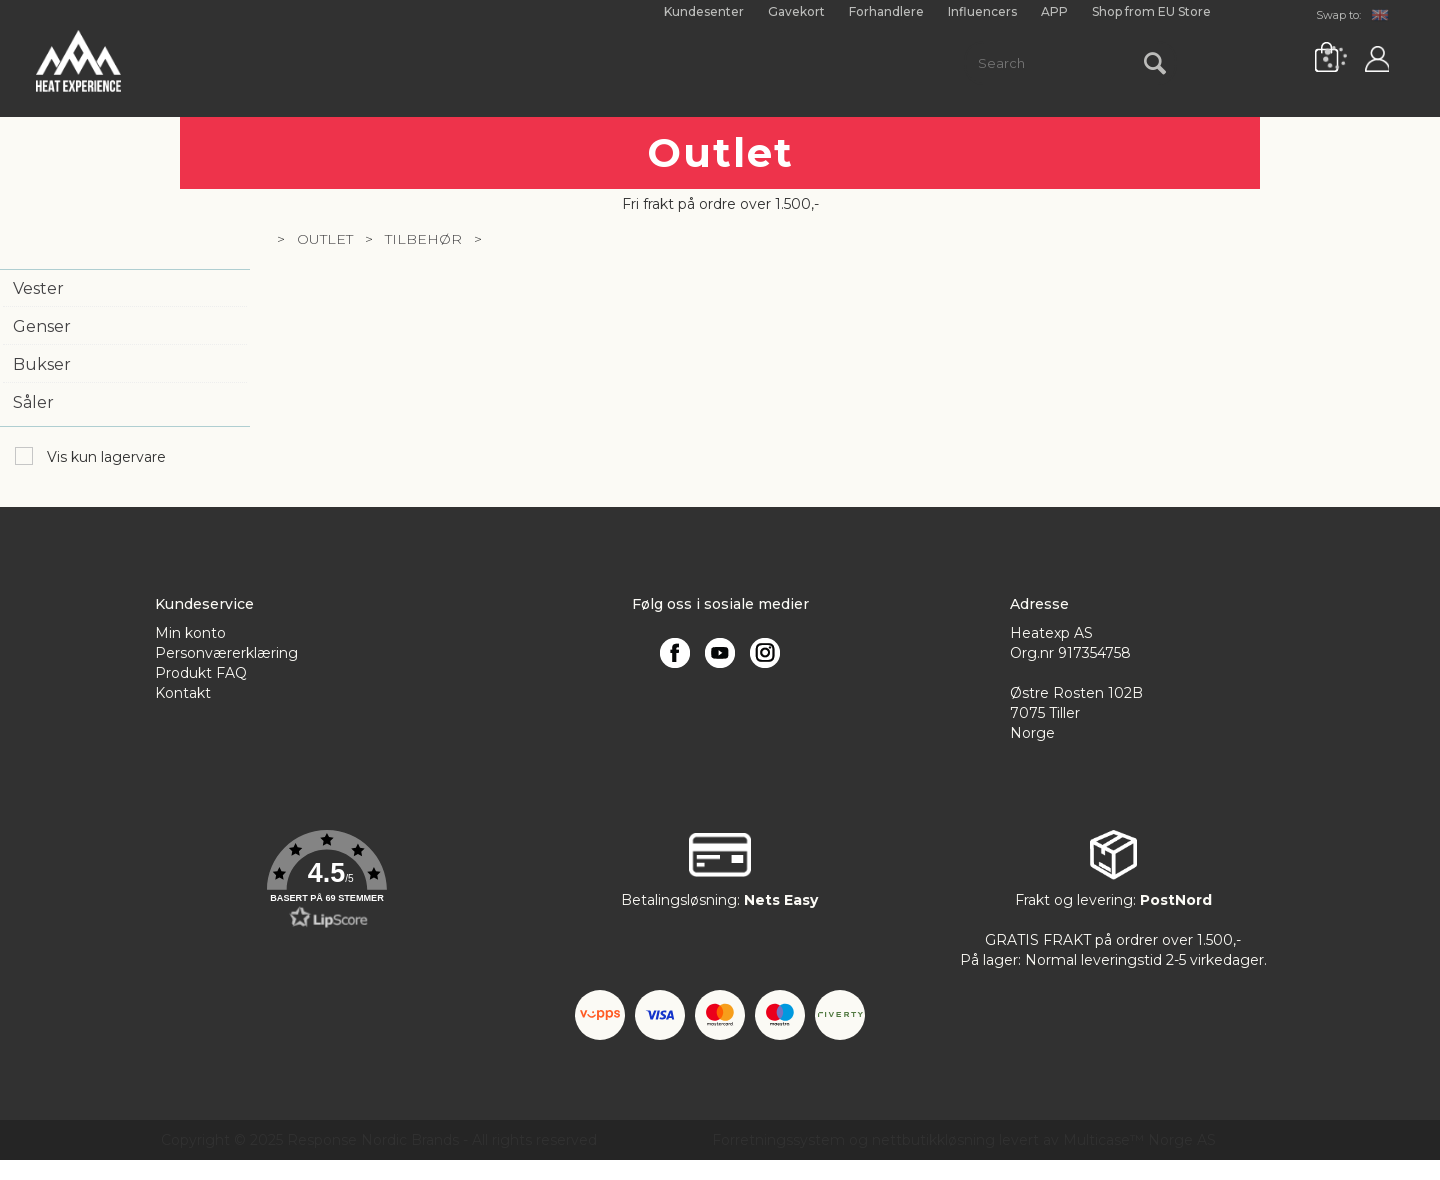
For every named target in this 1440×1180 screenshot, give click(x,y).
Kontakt (183, 693)
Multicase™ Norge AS (1139, 1140)
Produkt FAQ (201, 673)
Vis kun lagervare (104, 457)
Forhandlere (886, 11)
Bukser (42, 364)
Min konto (190, 633)
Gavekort (796, 11)
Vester (38, 288)
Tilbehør (423, 239)
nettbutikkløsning (933, 1140)
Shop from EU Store (1151, 12)
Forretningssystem (778, 1140)
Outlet (325, 239)
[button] (326, 880)
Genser (42, 326)
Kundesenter (704, 11)
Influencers (982, 11)
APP (1054, 11)
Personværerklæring (226, 653)
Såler (33, 402)
